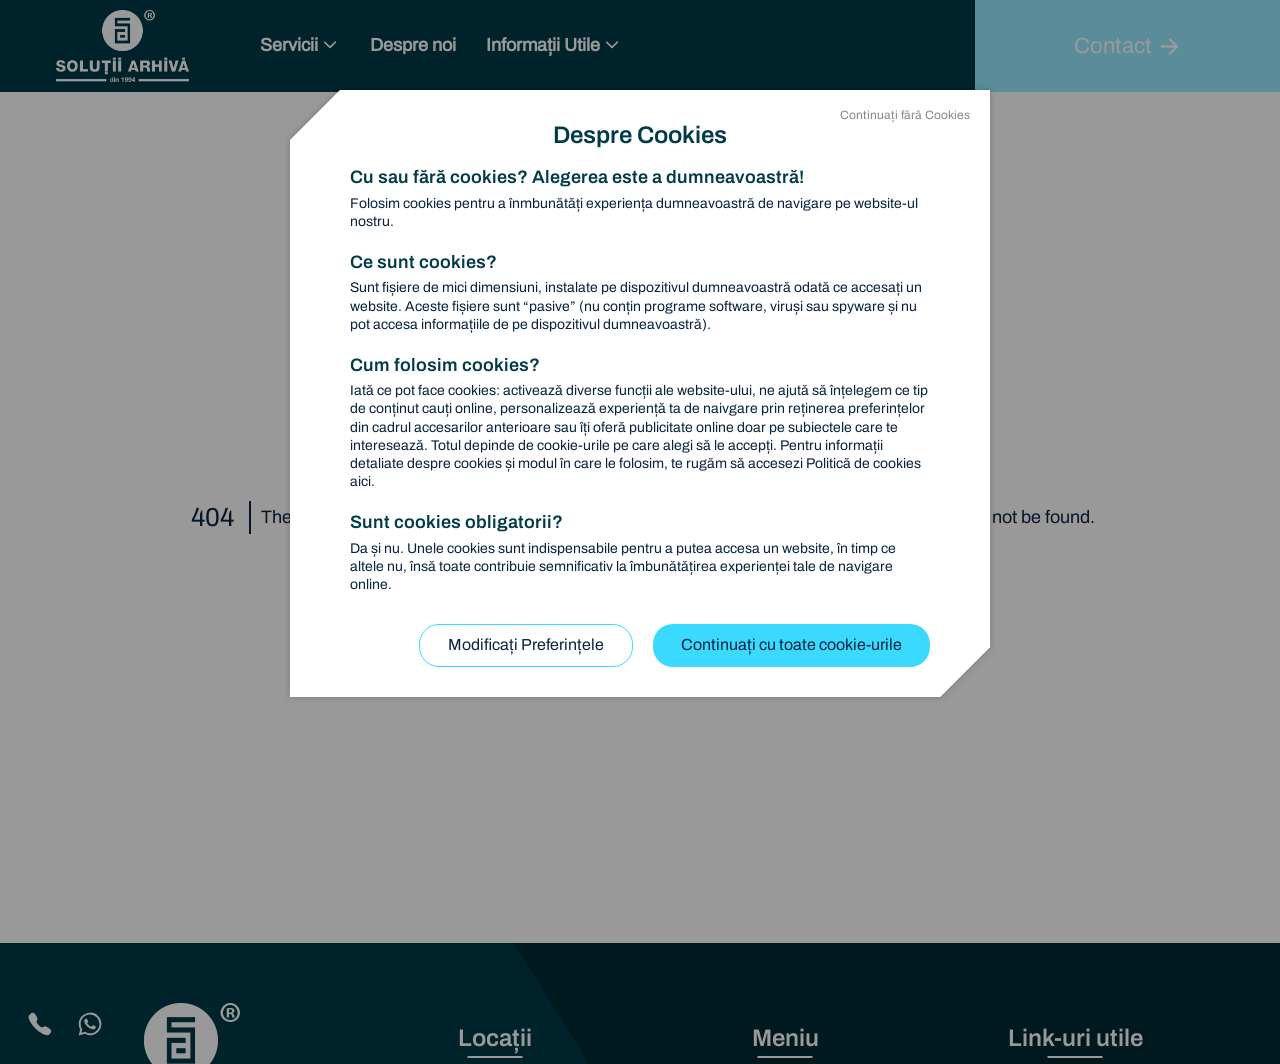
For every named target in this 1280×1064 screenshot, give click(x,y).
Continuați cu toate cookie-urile (791, 644)
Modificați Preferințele (526, 644)
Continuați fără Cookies (905, 115)
